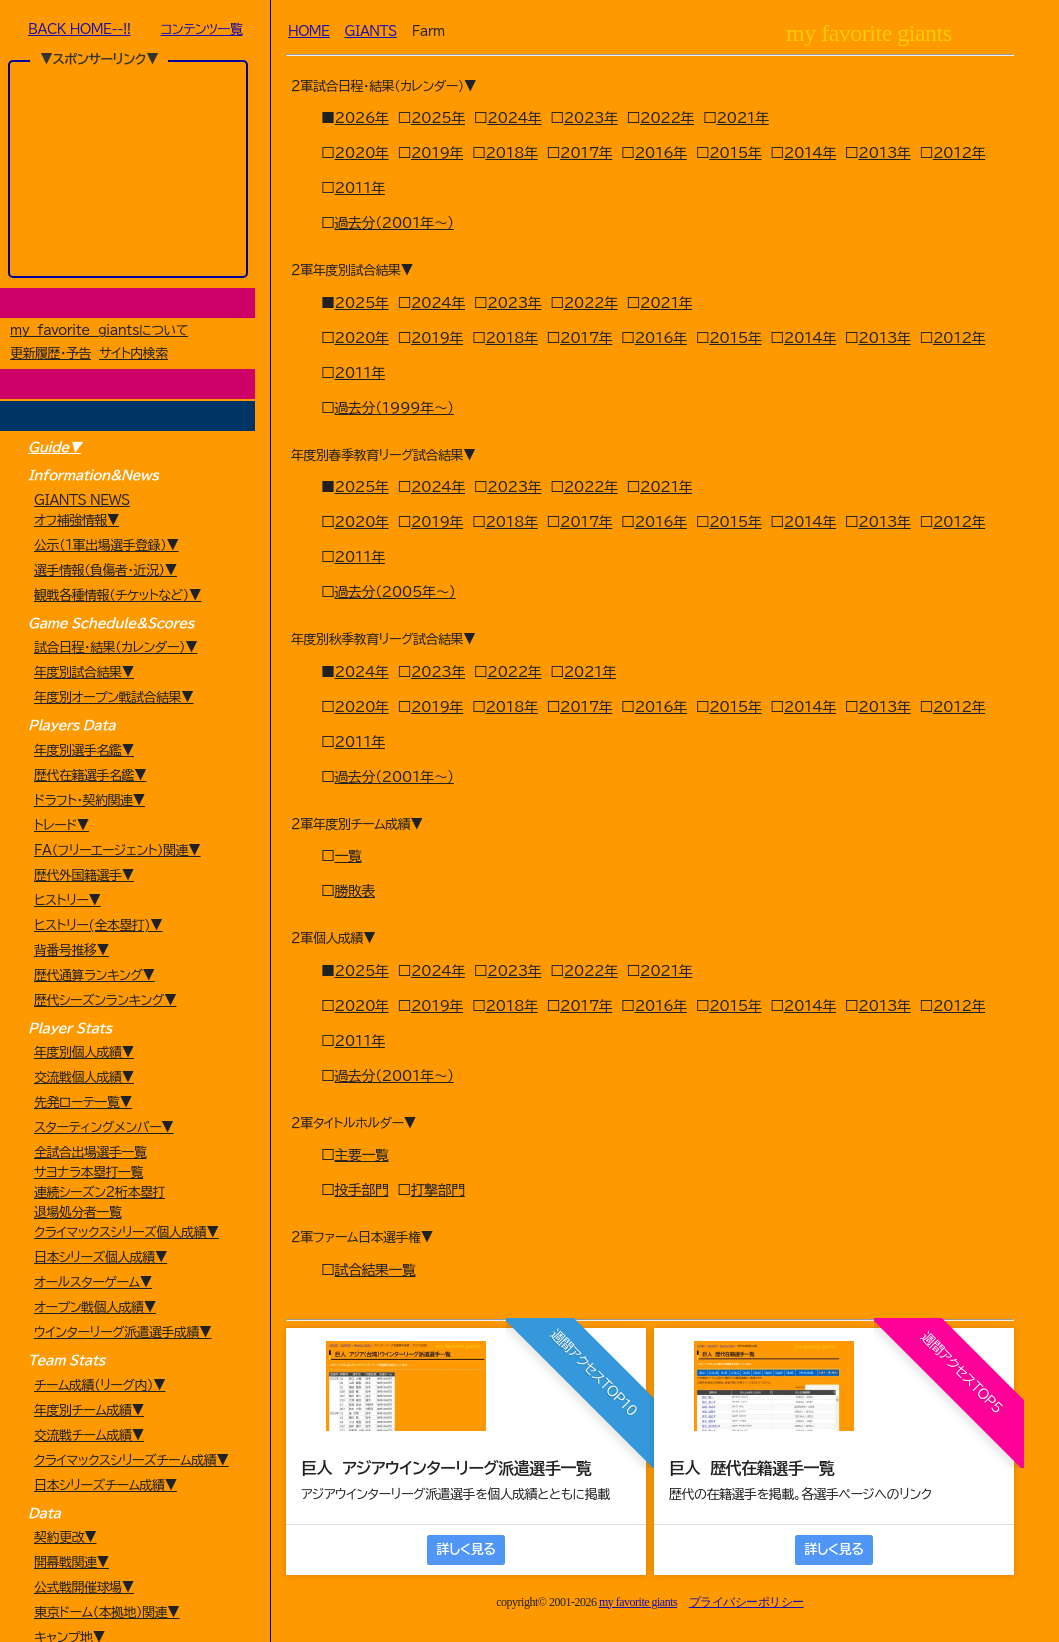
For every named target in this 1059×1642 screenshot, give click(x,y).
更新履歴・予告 (50, 353)
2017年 (586, 153)
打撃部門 (438, 1190)
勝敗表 (355, 891)
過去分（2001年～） (394, 223)
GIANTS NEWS (82, 500)
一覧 (348, 856)
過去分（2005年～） (395, 592)
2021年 (742, 118)
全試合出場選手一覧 (90, 1152)
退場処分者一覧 (78, 1212)
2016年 (661, 153)
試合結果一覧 (375, 1270)
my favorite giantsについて (99, 330)
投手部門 (362, 1190)
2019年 (437, 153)
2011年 (360, 188)
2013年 (884, 153)
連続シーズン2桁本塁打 (99, 1192)
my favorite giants (638, 1602)
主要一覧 (362, 1155)
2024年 (514, 118)
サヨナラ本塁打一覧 (88, 1172)
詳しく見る (466, 1549)
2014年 (810, 153)
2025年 (438, 118)
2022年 (667, 118)
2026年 (362, 118)
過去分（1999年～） (394, 408)
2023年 (591, 118)
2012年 (959, 153)
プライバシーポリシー (746, 1602)
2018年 (511, 153)
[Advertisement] (127, 169)
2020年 (362, 153)
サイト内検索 (133, 353)
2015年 (735, 153)
